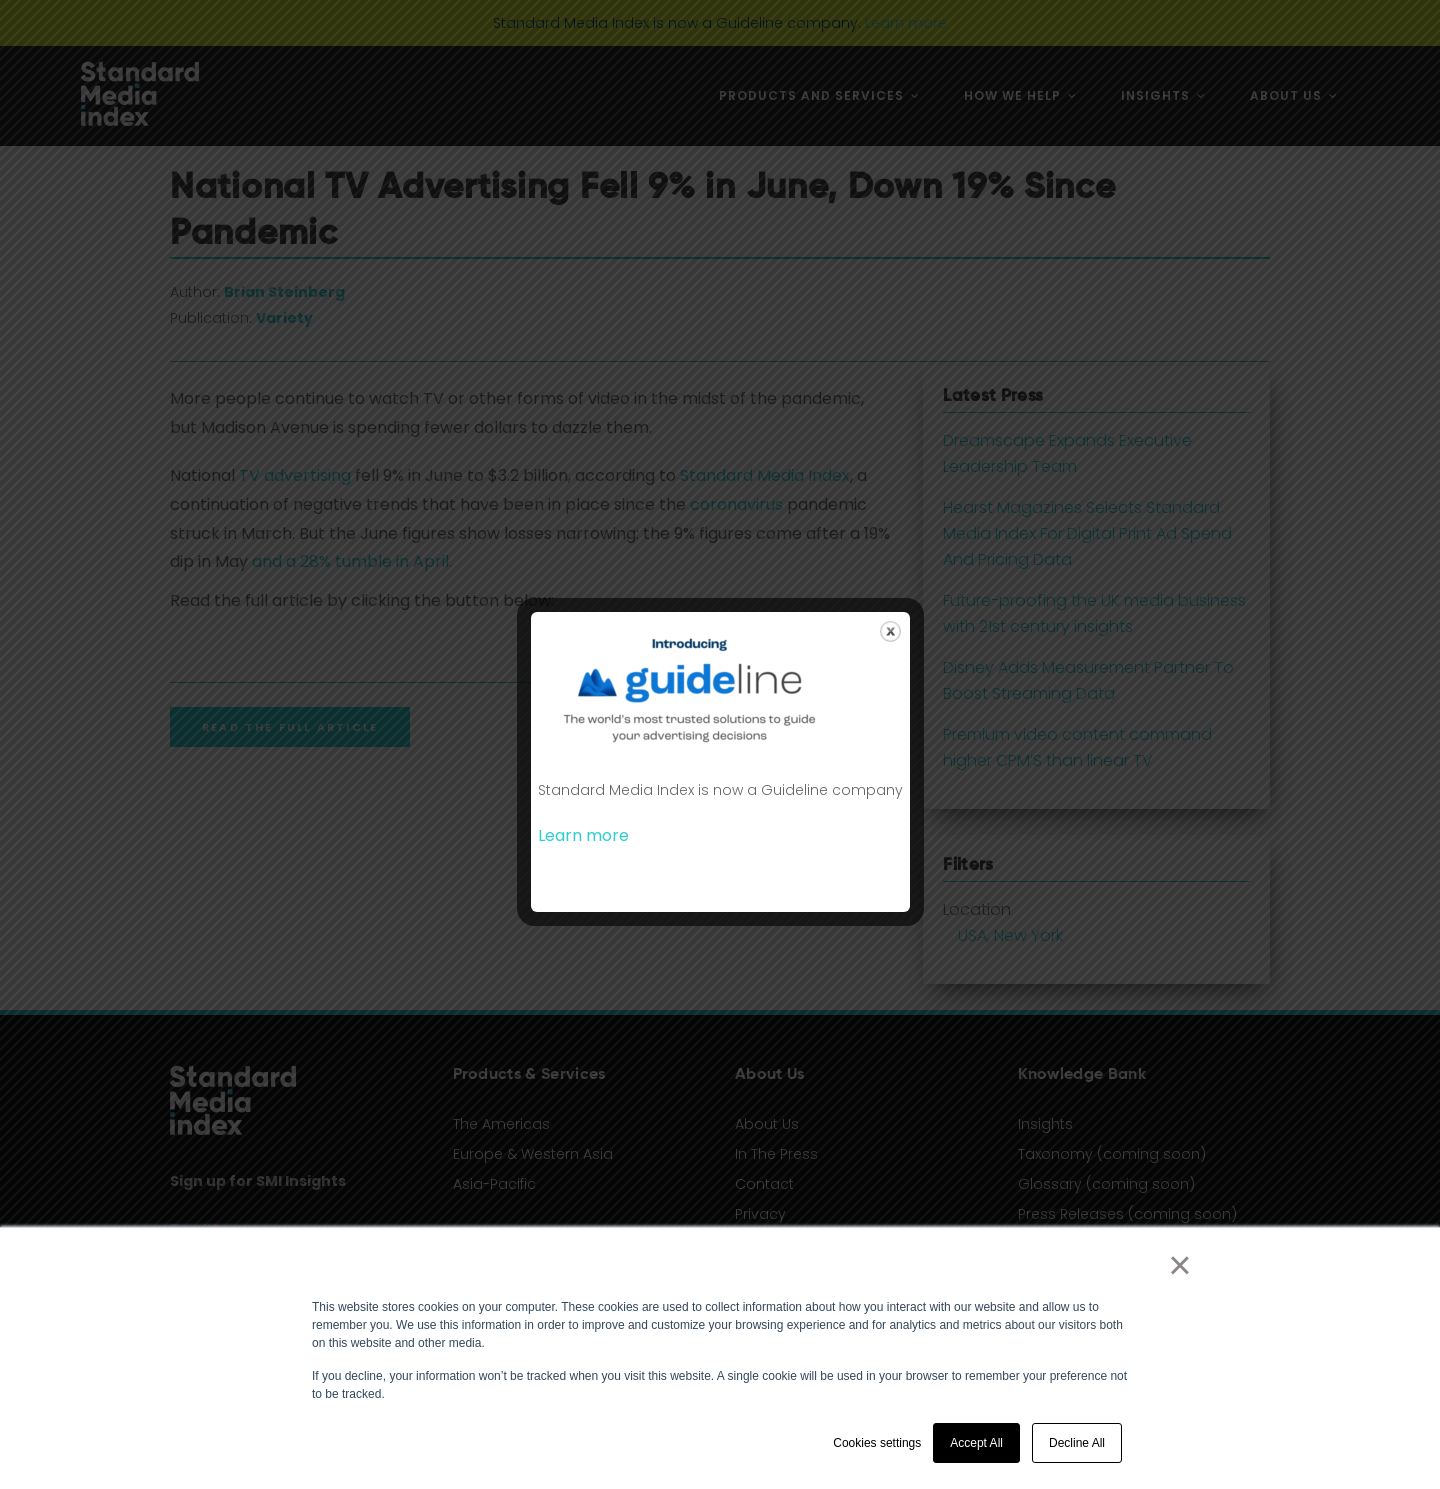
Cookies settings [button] (877, 1443)
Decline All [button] (1077, 1443)
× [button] (1179, 1265)
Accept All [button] (976, 1443)
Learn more (583, 835)
